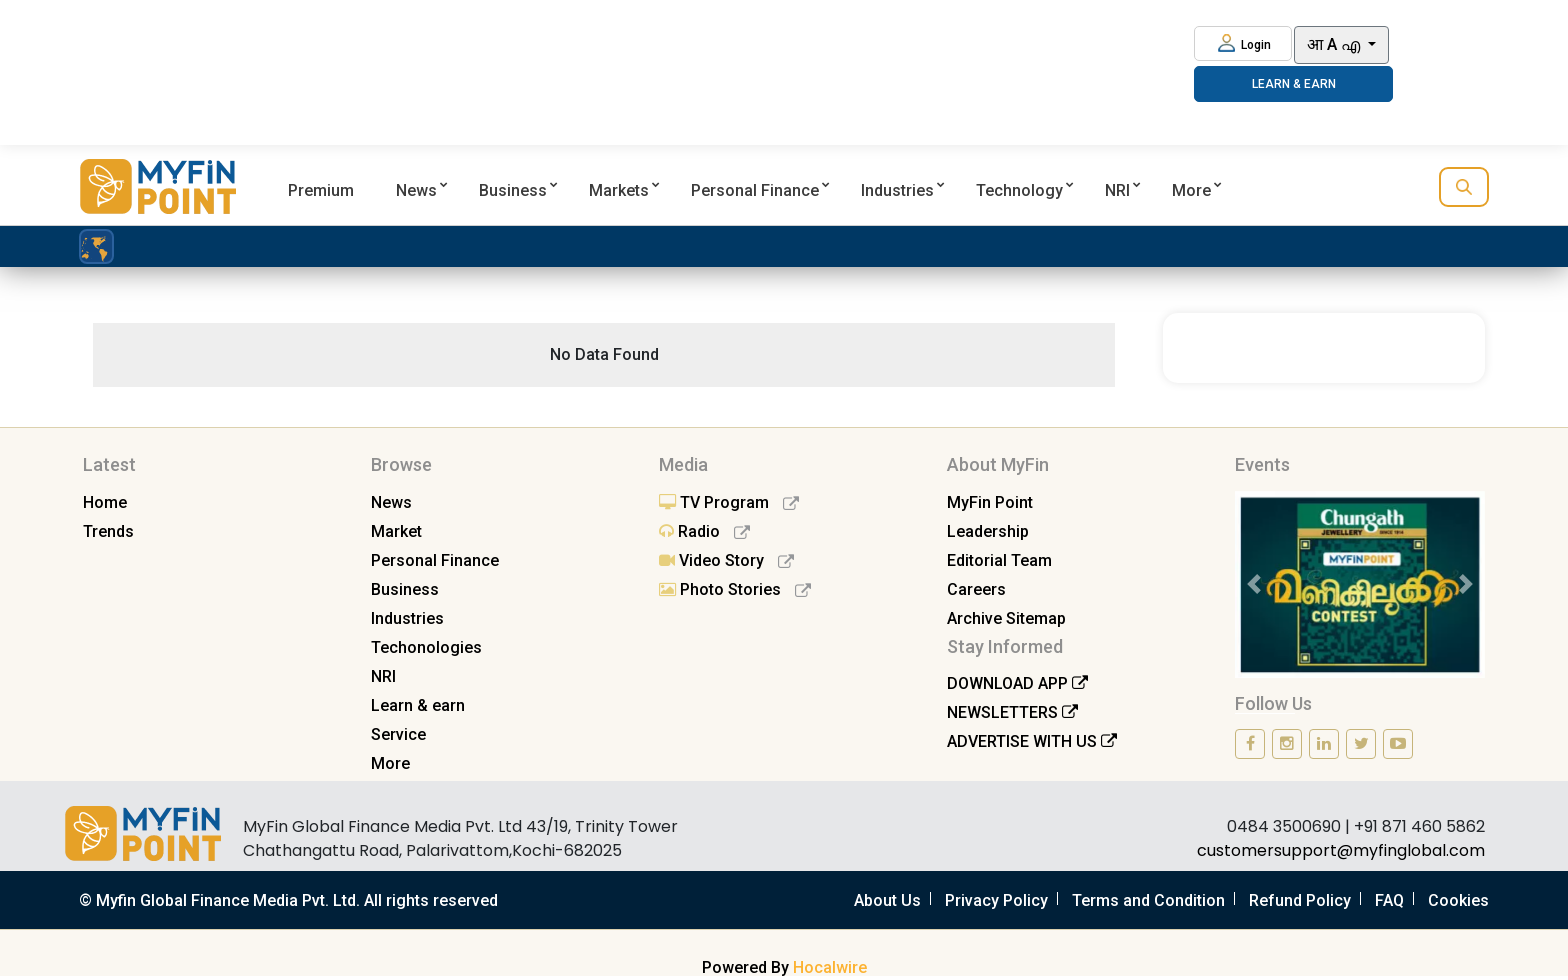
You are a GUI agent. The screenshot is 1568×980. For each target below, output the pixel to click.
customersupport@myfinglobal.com (1341, 850)
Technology (1019, 190)
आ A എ (1335, 44)
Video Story (726, 560)
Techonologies (426, 647)
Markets (619, 190)
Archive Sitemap (1006, 618)
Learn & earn (418, 705)
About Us (887, 900)
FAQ (1389, 900)
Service (398, 734)
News (416, 190)
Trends (108, 531)
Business (513, 190)
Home (105, 502)
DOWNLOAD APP (1017, 683)
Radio (704, 531)
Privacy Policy (996, 900)
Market (396, 531)
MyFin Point (990, 502)
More (1191, 190)
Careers (976, 589)
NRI (1117, 190)
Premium (321, 190)
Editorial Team (999, 560)
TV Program (729, 502)
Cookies (1458, 900)
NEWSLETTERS (1012, 712)
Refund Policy (1300, 900)
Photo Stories (735, 589)
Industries (897, 190)
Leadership (988, 531)
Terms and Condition (1148, 900)
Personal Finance (755, 190)
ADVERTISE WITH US (1032, 741)
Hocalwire (830, 967)
